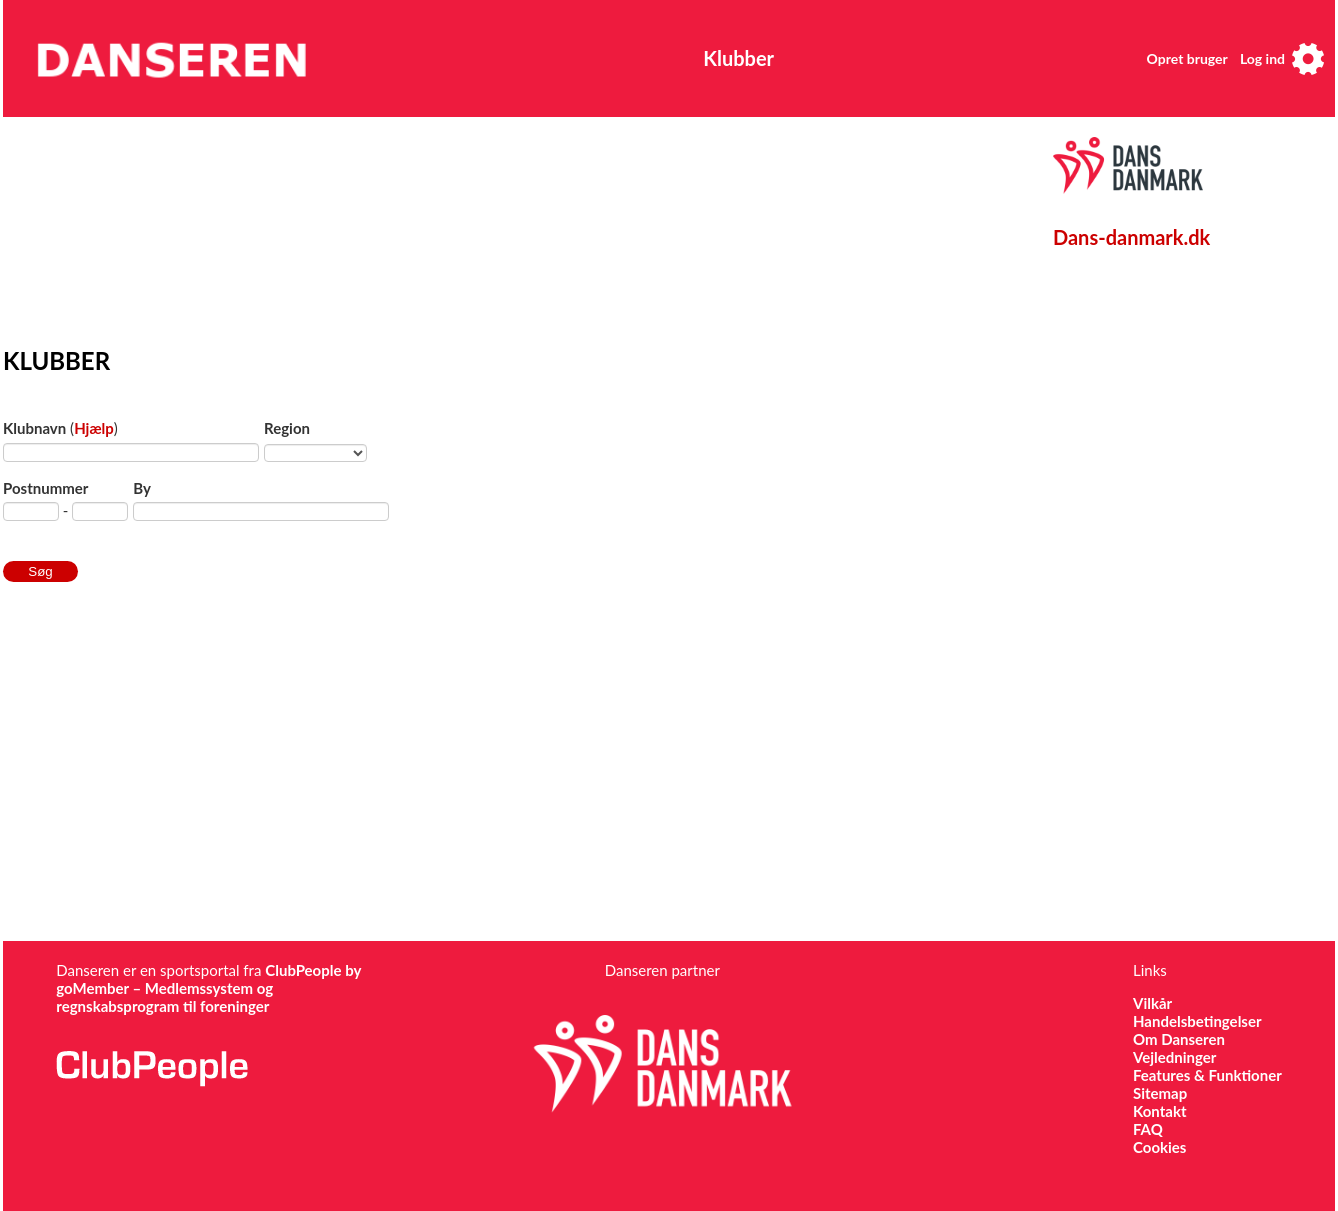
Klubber (738, 58)
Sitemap (1160, 1093)
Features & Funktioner (1207, 1075)
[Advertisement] (468, 227)
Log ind (1262, 58)
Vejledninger (1174, 1057)
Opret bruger (1187, 58)
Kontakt (1160, 1111)
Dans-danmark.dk (1131, 237)
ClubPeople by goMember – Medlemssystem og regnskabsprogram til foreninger (208, 988)
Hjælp (94, 428)
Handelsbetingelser (1197, 1021)
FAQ (1148, 1129)
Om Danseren (1179, 1039)
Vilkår (1152, 1003)
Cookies (1159, 1147)
